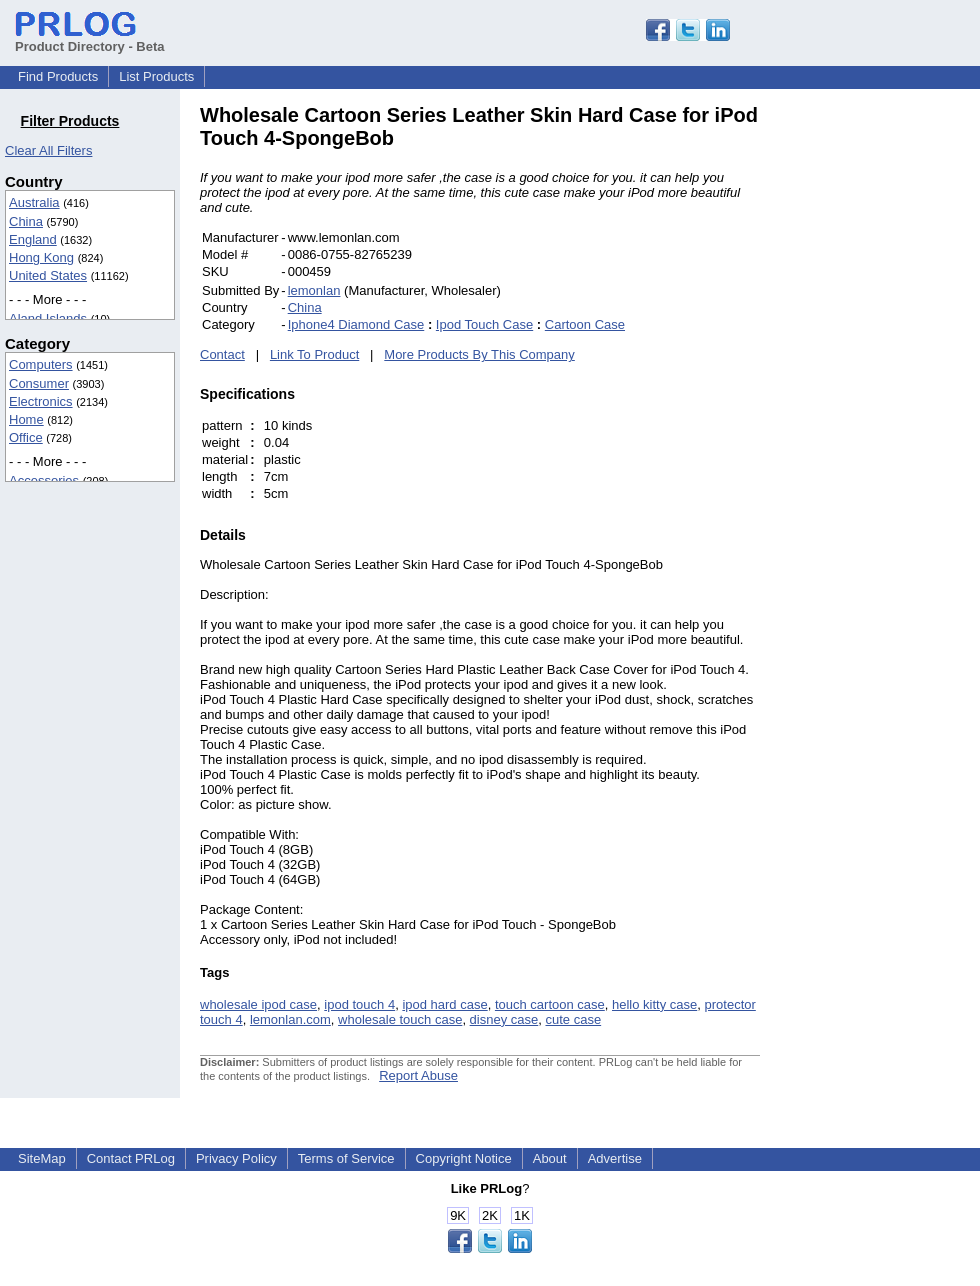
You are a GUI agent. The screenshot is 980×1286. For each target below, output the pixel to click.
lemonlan (314, 290)
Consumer (39, 383)
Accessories (44, 480)
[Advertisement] (895, 404)
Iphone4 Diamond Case (356, 324)
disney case (504, 1019)
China (26, 221)
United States (48, 275)
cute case (574, 1019)
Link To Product (314, 354)
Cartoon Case (585, 324)
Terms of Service (346, 1158)
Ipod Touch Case (484, 324)
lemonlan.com (290, 1019)
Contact (222, 354)
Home (26, 419)
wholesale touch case (400, 1019)
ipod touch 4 (359, 1004)
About (550, 1158)
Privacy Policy (236, 1158)
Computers (41, 364)
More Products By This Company (479, 354)
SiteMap (42, 1158)
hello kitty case (654, 1004)
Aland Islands (48, 318)
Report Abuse (418, 1075)
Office (26, 437)
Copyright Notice (464, 1158)
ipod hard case (444, 1004)
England (33, 239)
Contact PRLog (131, 1158)
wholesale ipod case (258, 1004)
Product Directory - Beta (90, 39)
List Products (156, 76)
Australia (34, 202)
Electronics (41, 401)
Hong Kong (41, 257)
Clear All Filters (48, 150)
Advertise (615, 1158)
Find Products (58, 76)
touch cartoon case (550, 1004)
